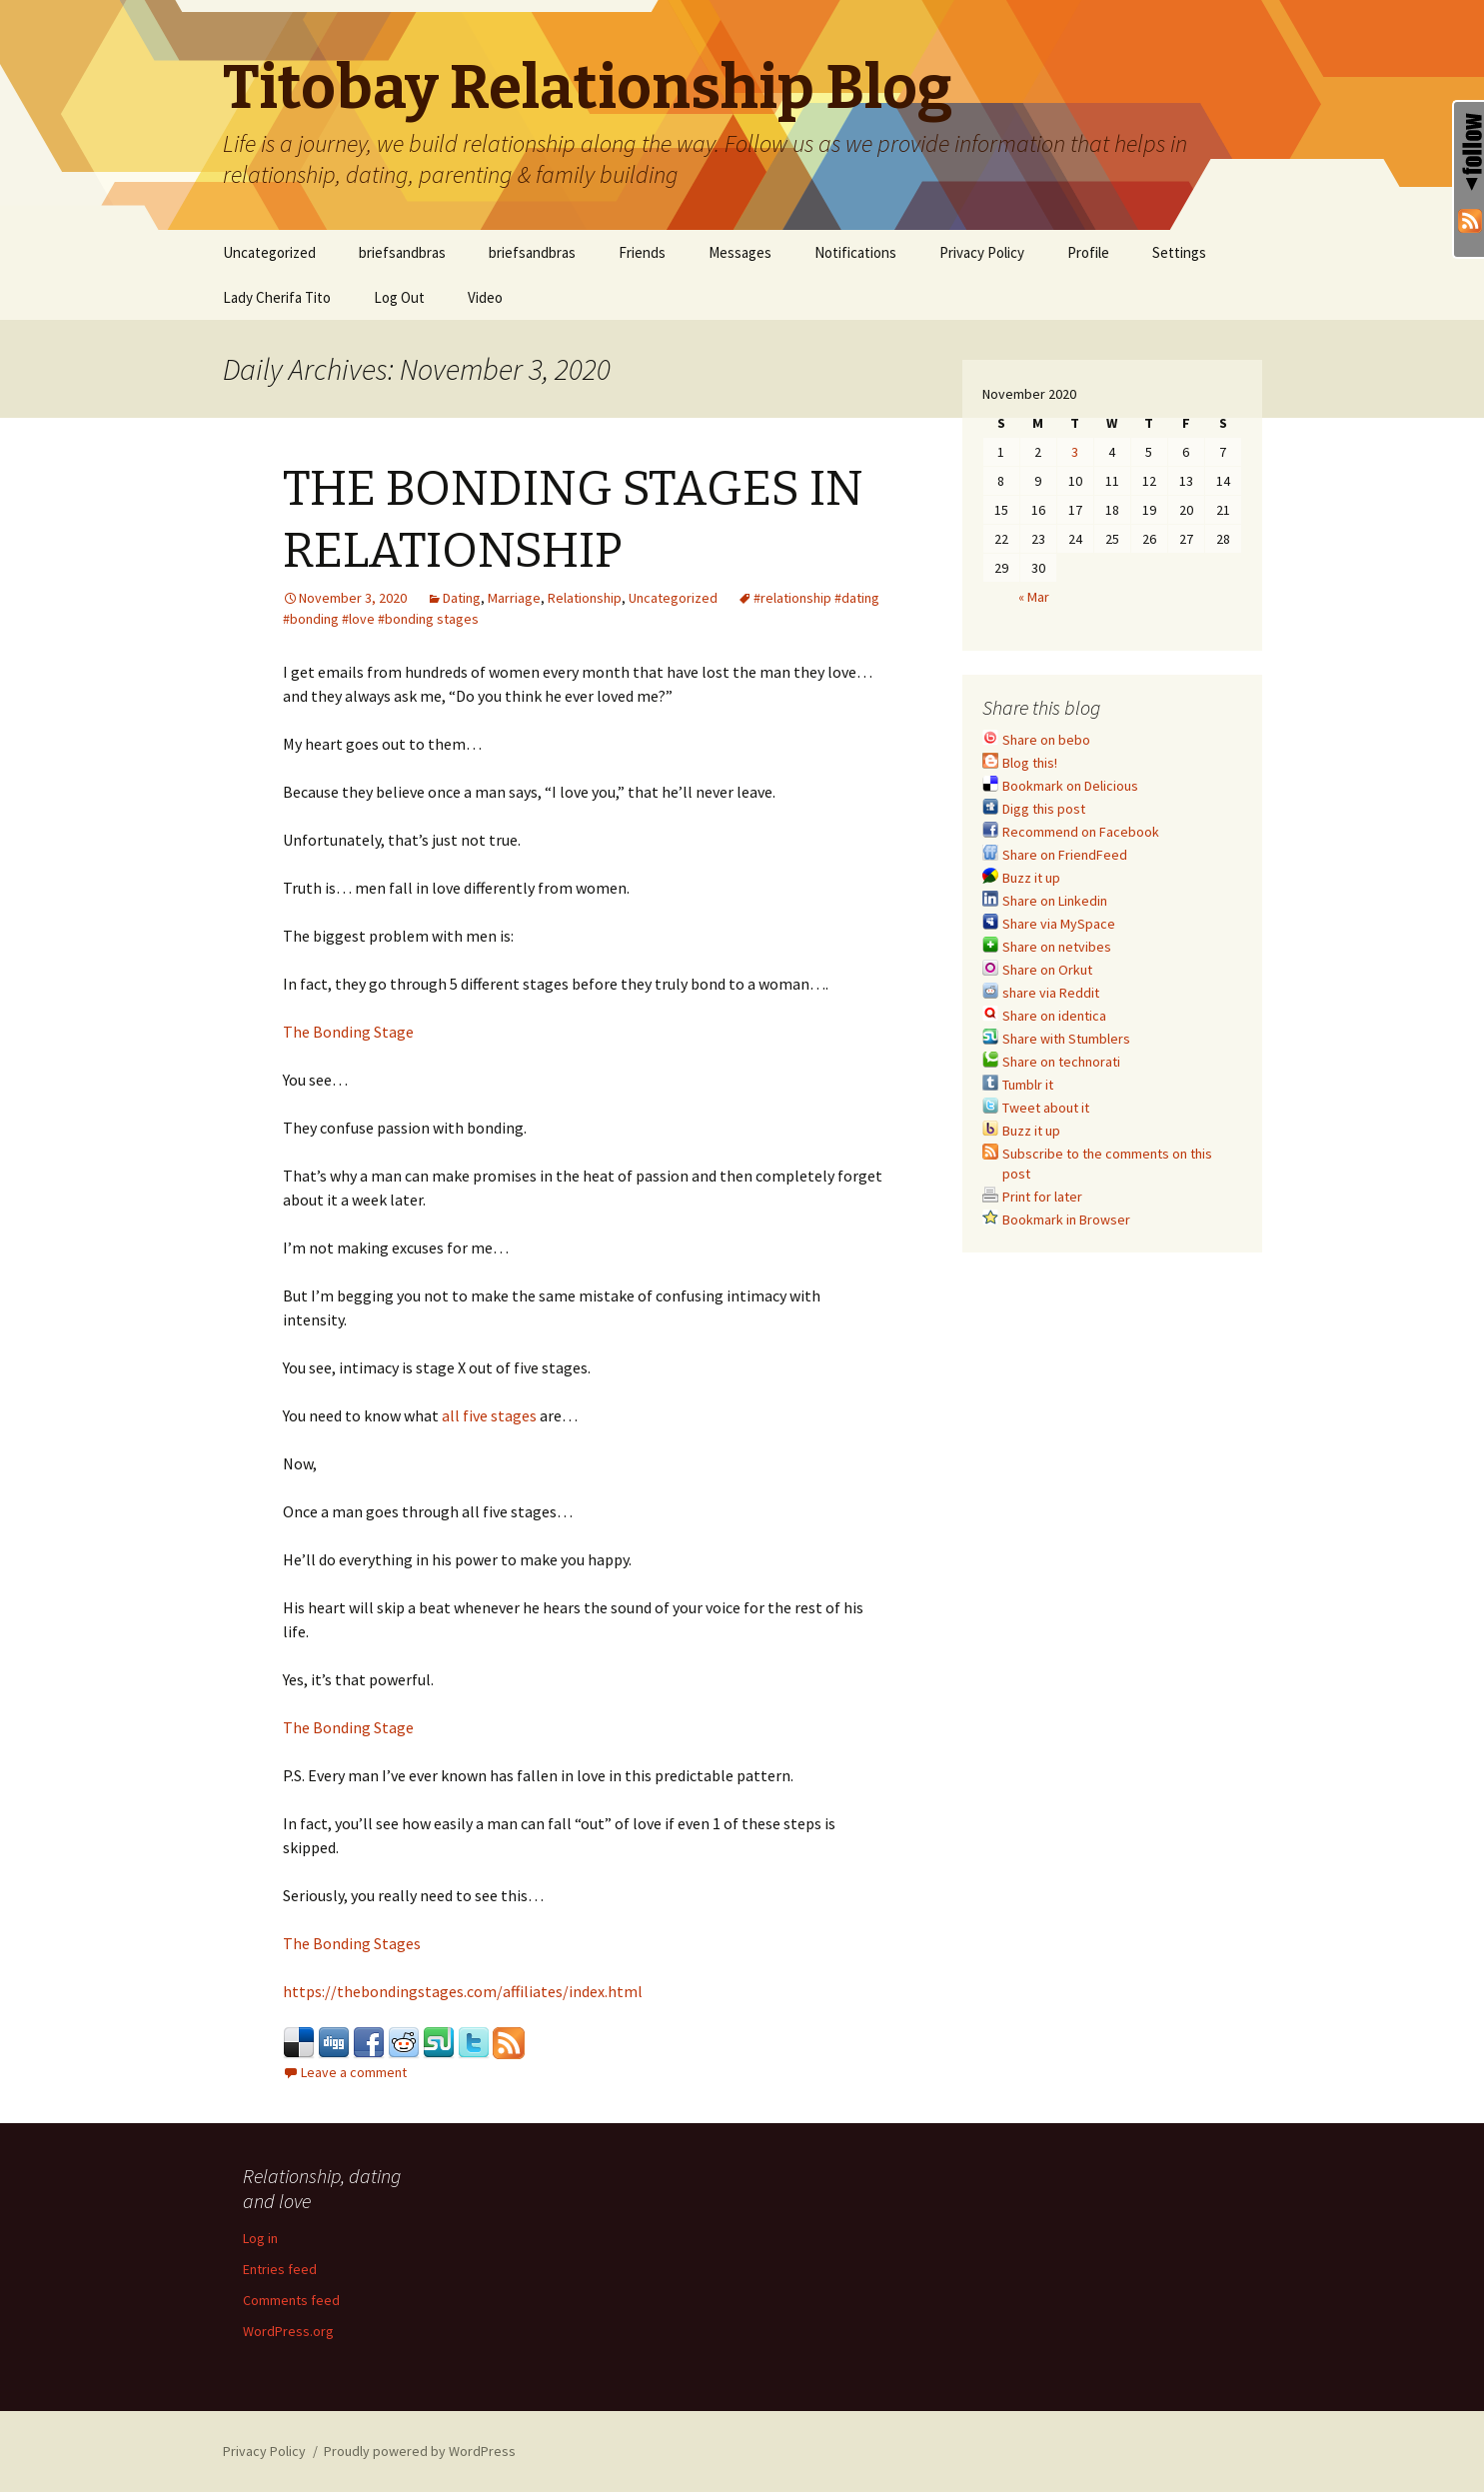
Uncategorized (269, 252)
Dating (462, 598)
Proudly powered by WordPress (420, 2451)
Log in (260, 2238)
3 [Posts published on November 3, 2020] (1074, 452)
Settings (1179, 252)
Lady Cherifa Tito (277, 297)
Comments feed (291, 2300)
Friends (642, 252)
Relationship (585, 598)
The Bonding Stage (348, 1032)
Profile (1088, 252)
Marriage (514, 598)
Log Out (399, 297)
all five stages (489, 1415)
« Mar (1033, 597)
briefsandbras (402, 252)
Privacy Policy (981, 252)
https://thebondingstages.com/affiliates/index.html (463, 1991)
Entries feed (280, 2269)
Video (485, 297)
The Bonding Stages (352, 1943)
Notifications (855, 252)
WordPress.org (288, 2331)
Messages (740, 252)
